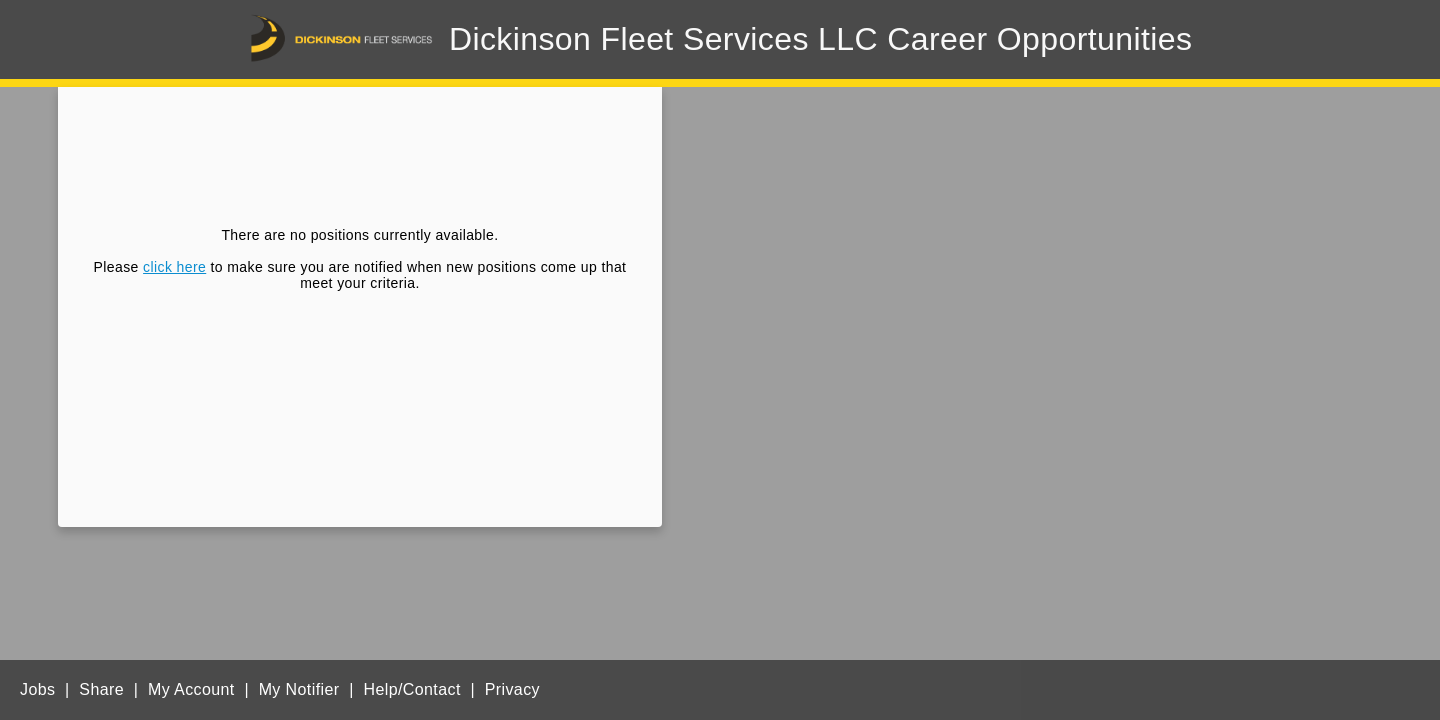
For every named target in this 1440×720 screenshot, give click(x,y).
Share (101, 689)
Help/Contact (411, 689)
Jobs (37, 689)
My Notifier (299, 689)
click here (174, 267)
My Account (191, 689)
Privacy (512, 689)
